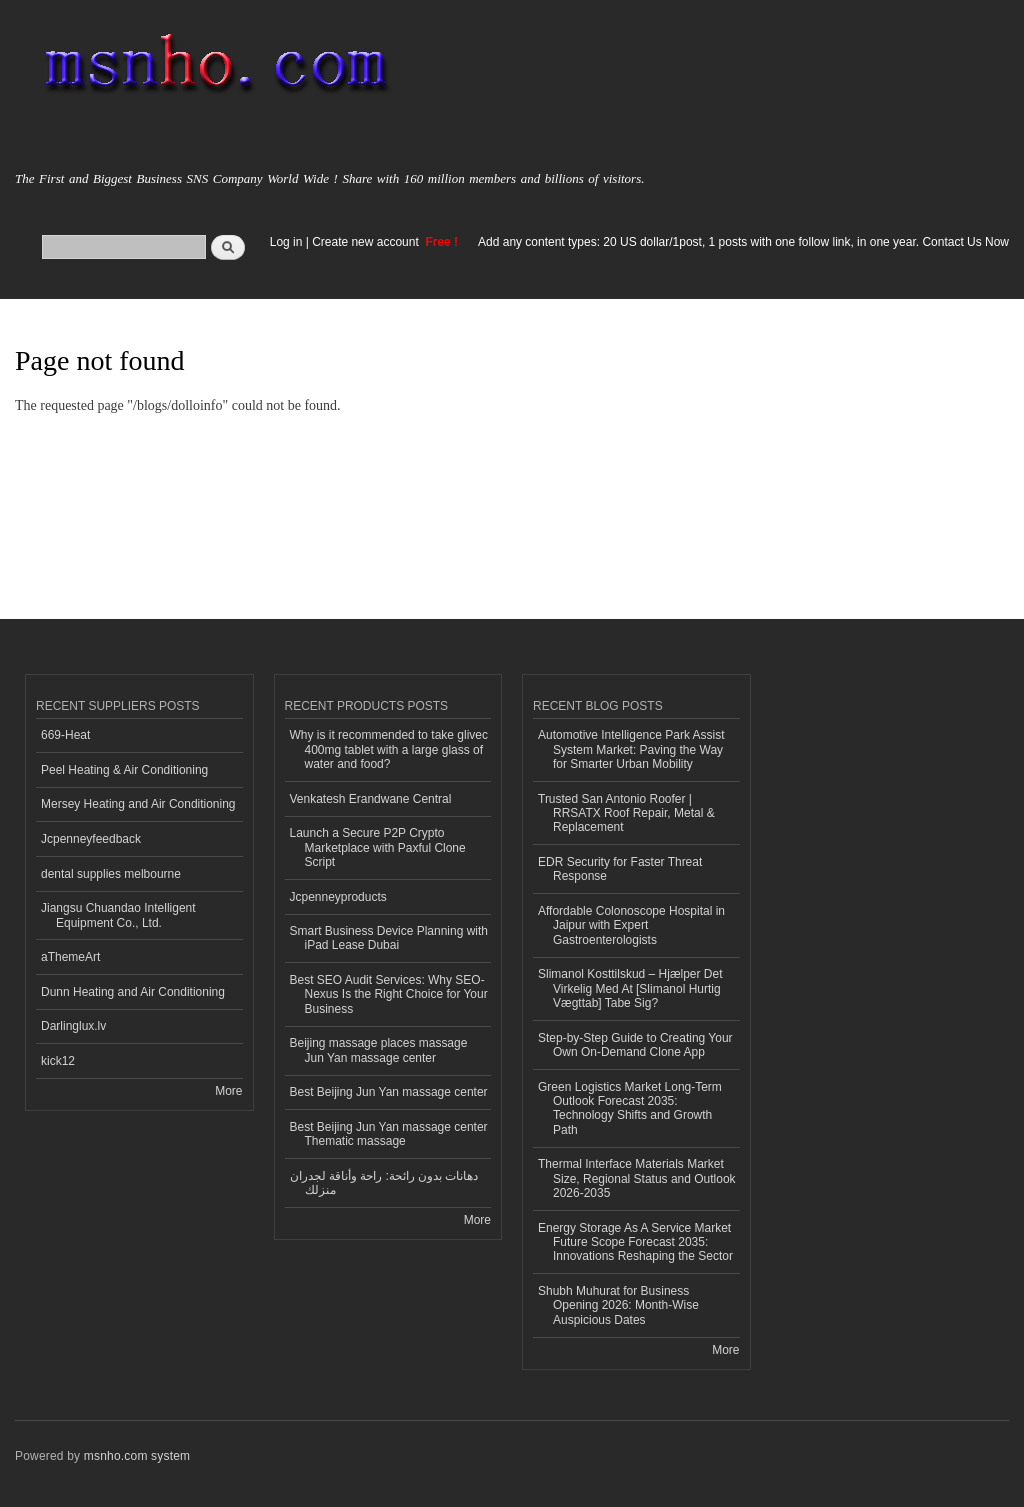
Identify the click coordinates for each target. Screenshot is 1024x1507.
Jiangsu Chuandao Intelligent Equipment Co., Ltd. (118, 915)
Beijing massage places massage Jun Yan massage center (379, 1050)
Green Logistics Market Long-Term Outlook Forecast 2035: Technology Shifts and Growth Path (630, 1108)
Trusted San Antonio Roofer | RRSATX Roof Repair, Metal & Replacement (626, 813)
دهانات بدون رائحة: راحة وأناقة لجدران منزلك (384, 1183)
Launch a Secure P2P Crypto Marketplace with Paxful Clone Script (378, 847)
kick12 (58, 1061)
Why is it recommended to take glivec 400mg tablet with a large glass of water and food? (389, 749)
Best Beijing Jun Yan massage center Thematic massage (389, 1134)
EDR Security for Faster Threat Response (620, 869)
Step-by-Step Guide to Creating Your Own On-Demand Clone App (635, 1045)
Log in (286, 242)
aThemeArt (70, 957)
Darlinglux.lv (73, 1026)
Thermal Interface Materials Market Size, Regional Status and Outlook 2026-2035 (637, 1178)
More (228, 1091)
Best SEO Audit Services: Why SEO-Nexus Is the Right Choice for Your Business (389, 994)
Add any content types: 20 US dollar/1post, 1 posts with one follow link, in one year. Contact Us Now (743, 242)
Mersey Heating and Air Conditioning (138, 804)
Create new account (367, 242)
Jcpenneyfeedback (91, 839)
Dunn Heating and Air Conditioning (133, 992)
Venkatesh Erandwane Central (371, 799)
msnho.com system (137, 1456)
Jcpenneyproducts (338, 897)
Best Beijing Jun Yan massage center (389, 1092)
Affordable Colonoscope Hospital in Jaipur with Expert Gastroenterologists (631, 925)
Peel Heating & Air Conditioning (124, 770)
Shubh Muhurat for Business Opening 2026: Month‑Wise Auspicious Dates (618, 1305)
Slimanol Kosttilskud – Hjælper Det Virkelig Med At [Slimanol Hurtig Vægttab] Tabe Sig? (630, 988)
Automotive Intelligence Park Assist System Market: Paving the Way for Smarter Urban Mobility (631, 749)
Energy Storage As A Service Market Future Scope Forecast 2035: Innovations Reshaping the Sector (635, 1242)
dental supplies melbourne (111, 874)
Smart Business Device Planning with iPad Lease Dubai (389, 938)
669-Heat (65, 735)
